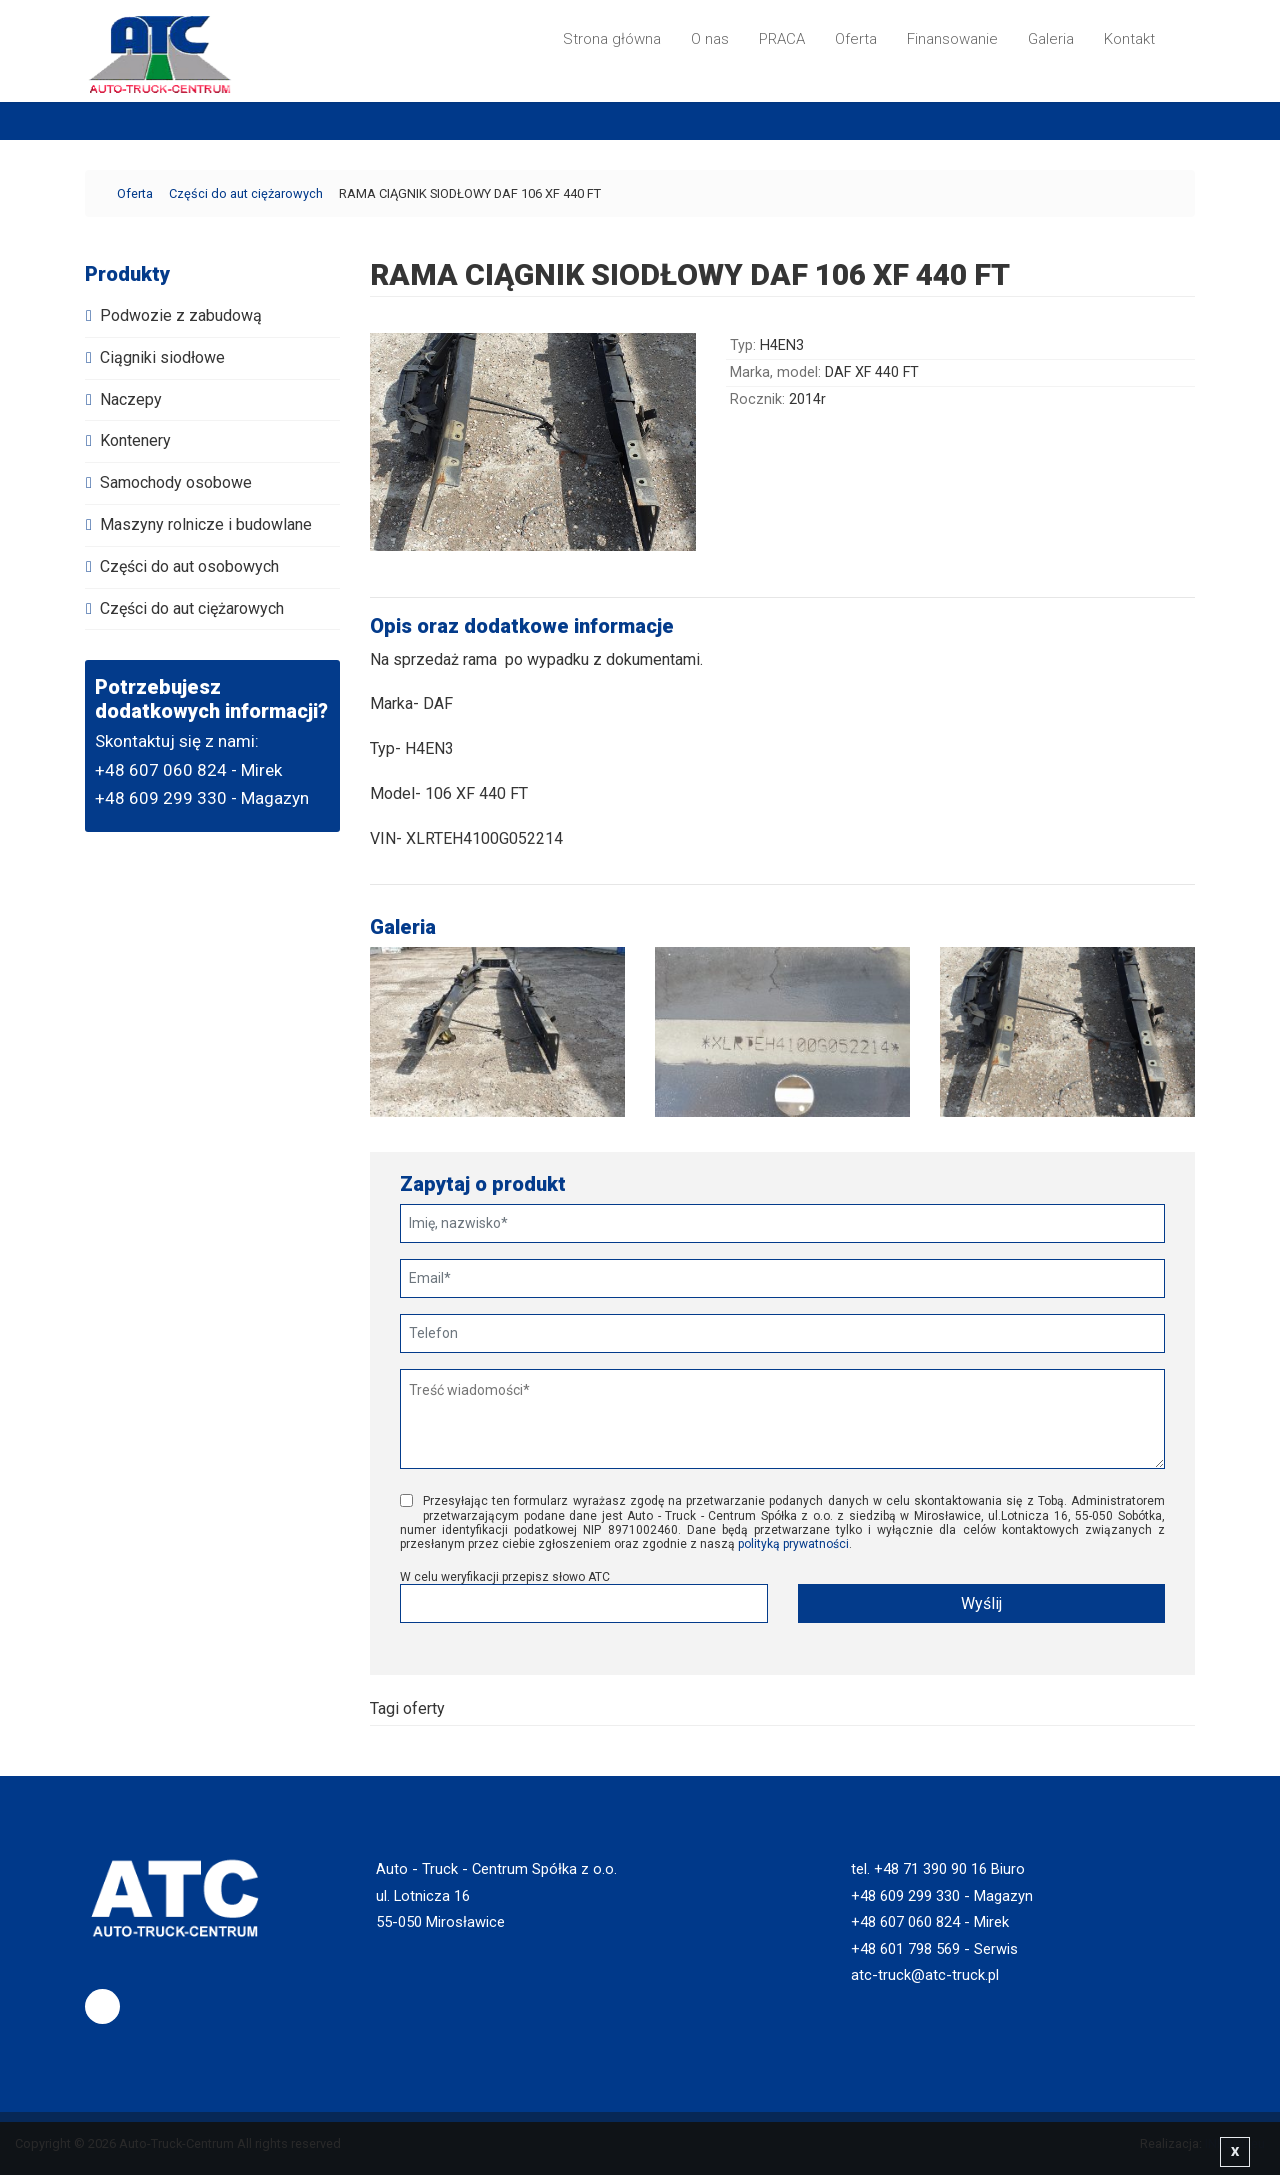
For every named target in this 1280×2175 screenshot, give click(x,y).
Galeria (1051, 39)
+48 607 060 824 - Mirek (188, 770)
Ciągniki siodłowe (162, 357)
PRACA (782, 39)
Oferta (856, 39)
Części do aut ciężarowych (246, 193)
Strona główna (612, 39)
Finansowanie (952, 39)
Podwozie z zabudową (181, 315)
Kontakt (1129, 39)
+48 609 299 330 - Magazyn (202, 798)
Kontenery (135, 440)
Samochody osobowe (176, 482)
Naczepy (131, 399)
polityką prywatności (793, 1544)
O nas (710, 39)
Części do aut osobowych (189, 566)
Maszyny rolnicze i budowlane (206, 524)
